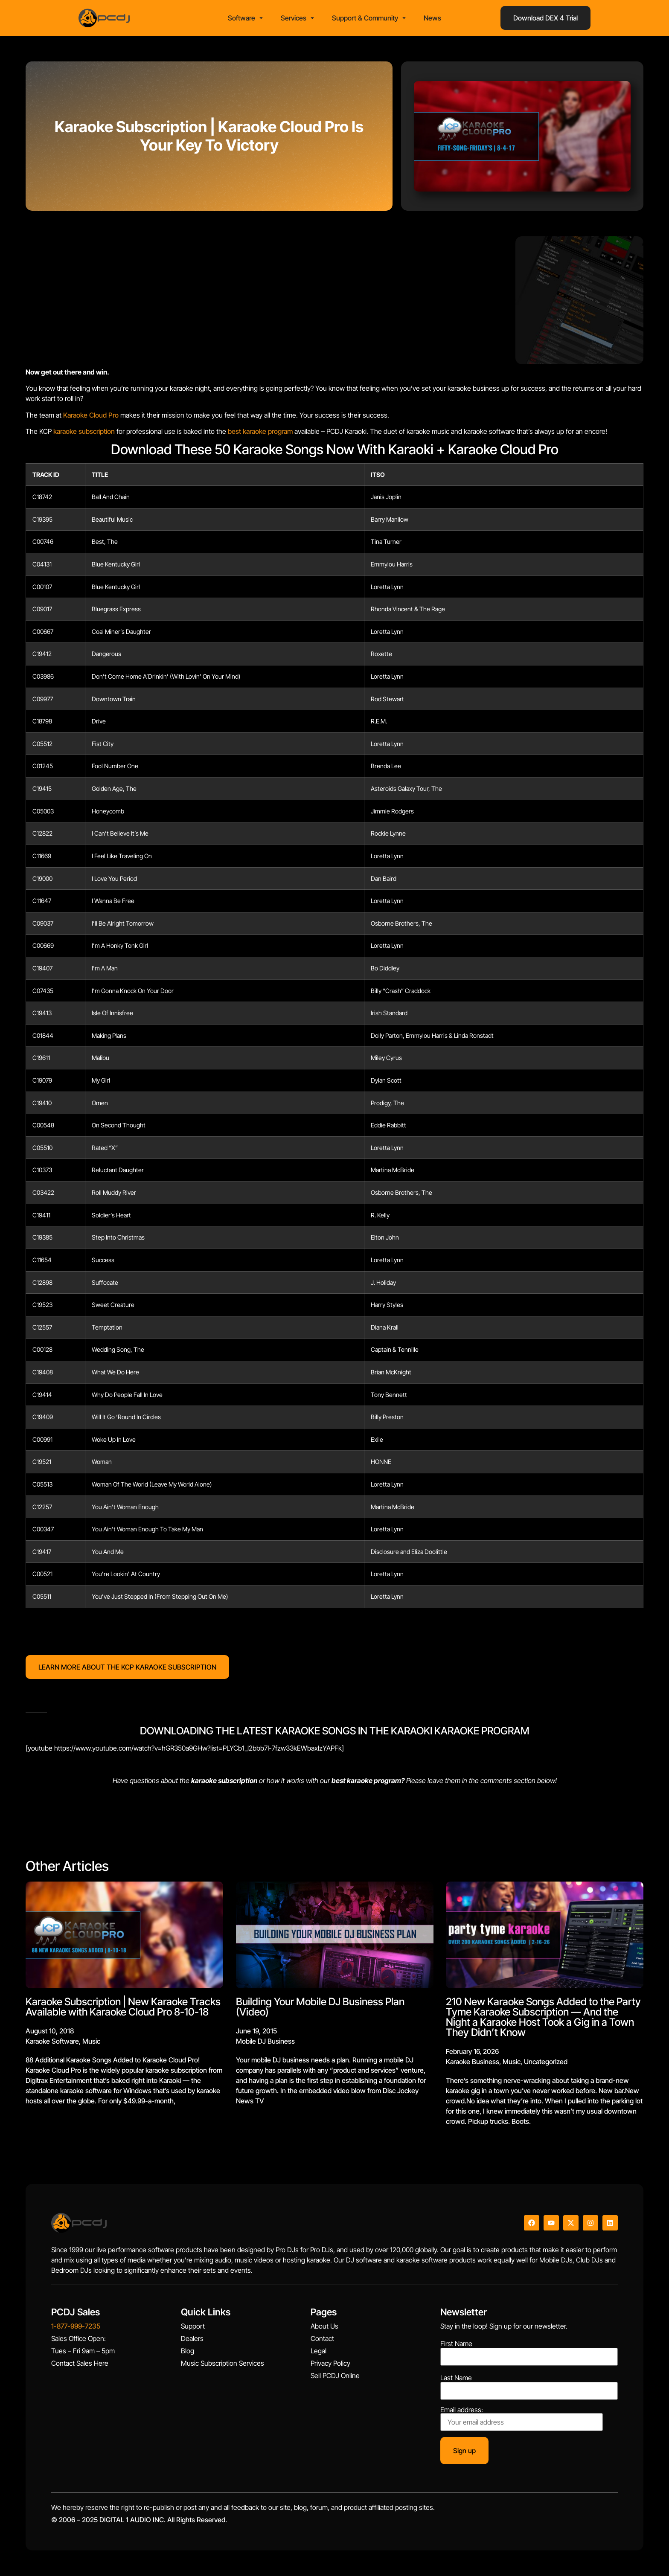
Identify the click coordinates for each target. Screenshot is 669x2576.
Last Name (456, 2377)
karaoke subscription (84, 431)
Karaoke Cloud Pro (91, 415)
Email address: (521, 2418)
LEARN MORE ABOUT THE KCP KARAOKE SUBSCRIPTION (127, 1667)
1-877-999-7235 (75, 2326)
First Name (456, 2343)
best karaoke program (260, 431)
